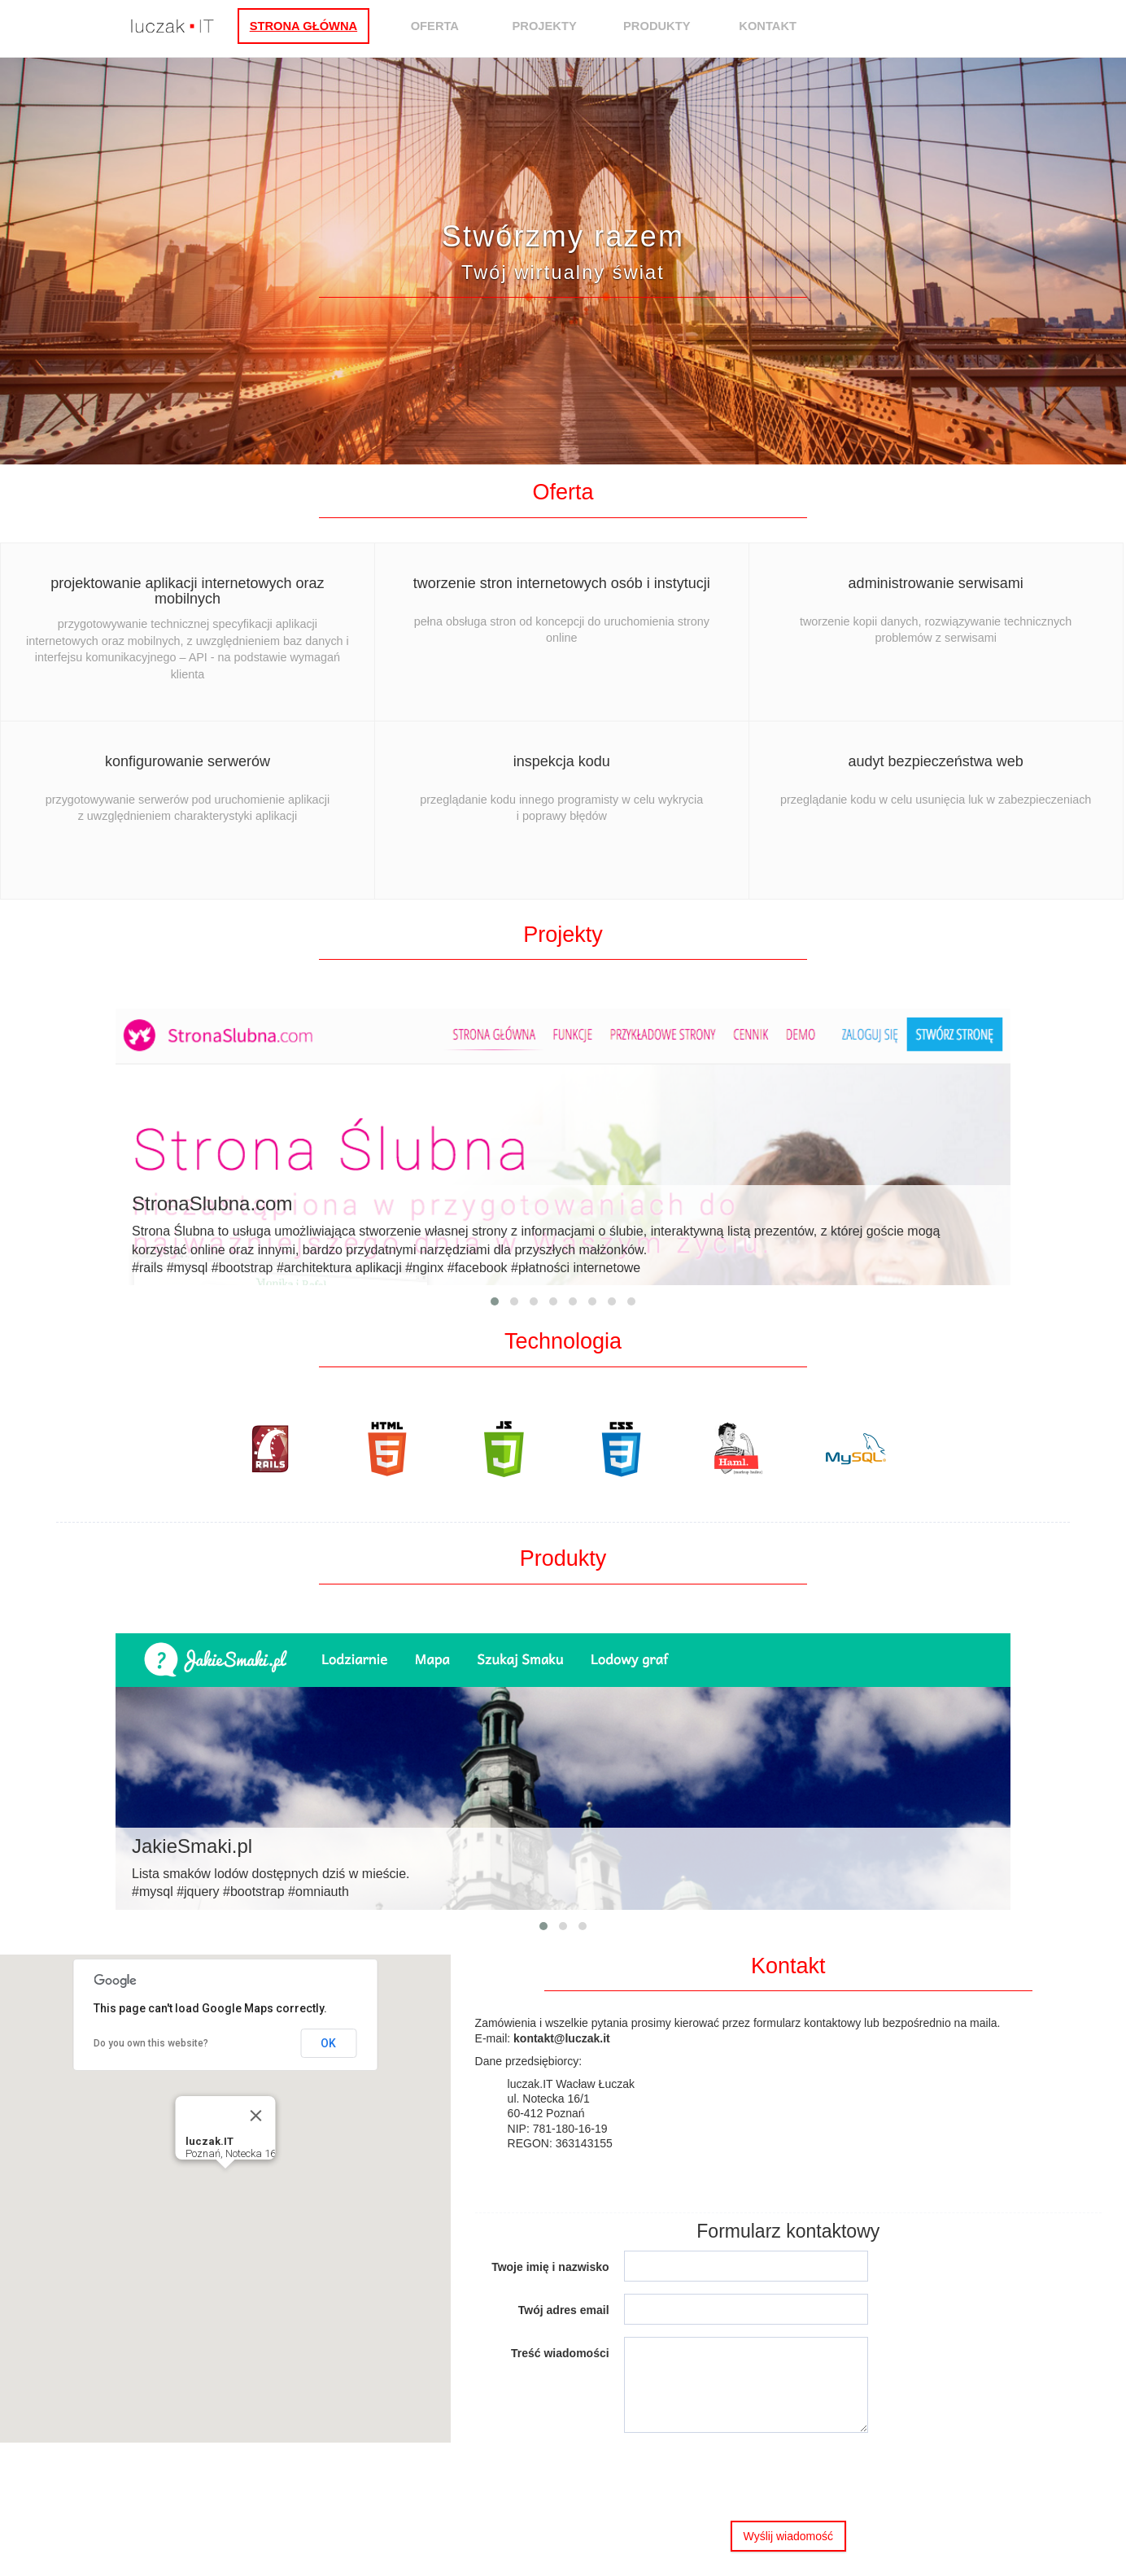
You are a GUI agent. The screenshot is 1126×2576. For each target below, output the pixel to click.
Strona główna (326, 26)
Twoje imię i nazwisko (550, 2266)
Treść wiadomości (560, 2353)
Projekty (567, 26)
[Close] (255, 2115)
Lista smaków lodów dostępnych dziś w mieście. (563, 1867)
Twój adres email (563, 2310)
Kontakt (791, 26)
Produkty (679, 26)
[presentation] (747, 2476)
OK (328, 2043)
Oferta (458, 26)
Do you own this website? (151, 2043)
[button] (225, 2183)
